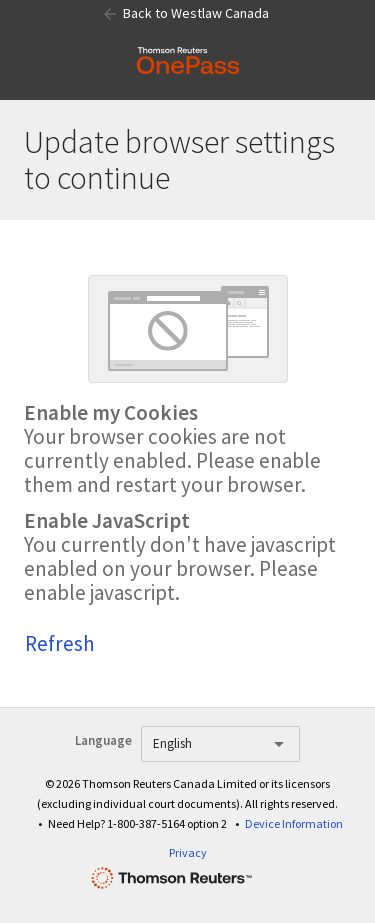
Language (103, 740)
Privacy (188, 852)
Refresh (60, 643)
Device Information (294, 823)
